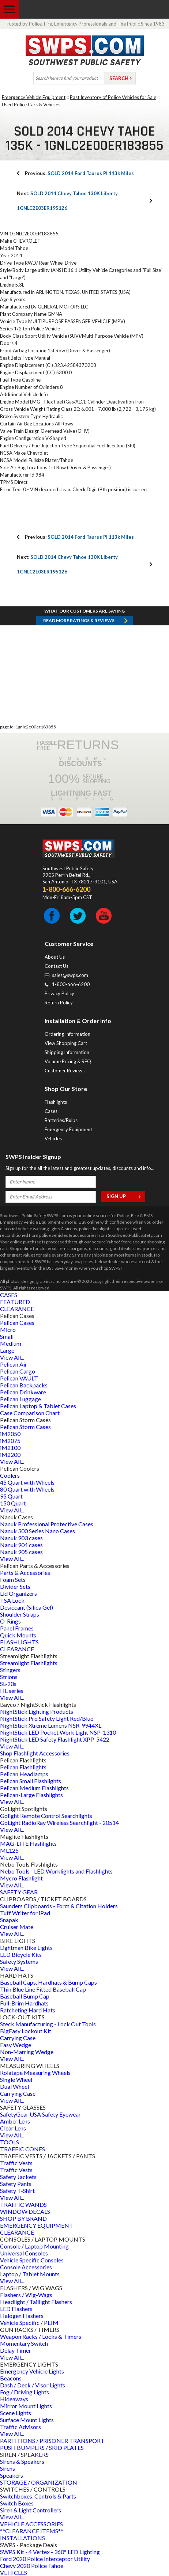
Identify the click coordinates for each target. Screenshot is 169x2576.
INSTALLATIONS (22, 2537)
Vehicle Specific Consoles (32, 2260)
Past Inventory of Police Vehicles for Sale (113, 97)
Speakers (11, 2475)
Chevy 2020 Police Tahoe (31, 2565)
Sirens (7, 2468)
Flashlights (56, 1102)
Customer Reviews (64, 1070)
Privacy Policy (59, 993)
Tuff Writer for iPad (25, 1912)
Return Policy (59, 1002)
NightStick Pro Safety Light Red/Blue (46, 1718)
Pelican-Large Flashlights (31, 1794)
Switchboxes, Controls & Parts (38, 2496)
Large (7, 1350)
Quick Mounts (18, 1635)
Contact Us (56, 966)
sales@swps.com (70, 975)
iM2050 (10, 1433)
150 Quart (13, 1503)
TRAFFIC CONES (22, 2148)
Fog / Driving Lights (24, 2392)
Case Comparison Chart (30, 1412)
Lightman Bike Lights (26, 1947)
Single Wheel (16, 2079)
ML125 (9, 1850)
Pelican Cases (17, 1322)
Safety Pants (15, 2183)
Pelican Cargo (17, 1371)
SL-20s (8, 1683)
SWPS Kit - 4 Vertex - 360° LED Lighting (50, 2551)
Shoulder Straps (19, 1614)
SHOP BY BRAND (23, 2218)
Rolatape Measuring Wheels (35, 2072)
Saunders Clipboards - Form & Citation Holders (59, 1905)
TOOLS (9, 2142)
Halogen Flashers (22, 2315)
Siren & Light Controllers (30, 2510)
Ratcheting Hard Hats (27, 2010)
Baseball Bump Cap (24, 1996)
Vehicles (53, 1138)
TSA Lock (12, 1600)
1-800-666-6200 (71, 984)
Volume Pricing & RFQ (68, 1061)
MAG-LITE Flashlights (28, 1843)
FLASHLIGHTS (19, 1642)
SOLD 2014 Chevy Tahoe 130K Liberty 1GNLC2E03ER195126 (67, 200)
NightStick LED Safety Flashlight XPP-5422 (54, 1739)
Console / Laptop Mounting (34, 2246)
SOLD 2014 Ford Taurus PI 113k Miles (79, 173)
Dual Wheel (14, 2086)
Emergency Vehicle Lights (32, 2371)
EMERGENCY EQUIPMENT (36, 2225)
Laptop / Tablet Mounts (30, 2273)
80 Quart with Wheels (27, 1489)
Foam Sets (13, 1579)
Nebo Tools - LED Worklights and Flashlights (56, 1871)
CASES (8, 1294)
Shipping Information (67, 1052)
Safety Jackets (18, 2176)
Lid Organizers (18, 1593)
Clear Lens (13, 2128)
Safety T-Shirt (17, 2190)
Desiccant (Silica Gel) (26, 1607)
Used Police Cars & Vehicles (31, 104)
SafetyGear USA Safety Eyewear (40, 2114)
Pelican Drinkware (23, 1392)
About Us (55, 957)
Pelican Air (13, 1364)
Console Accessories (26, 2267)
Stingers (10, 1669)
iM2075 (10, 1440)
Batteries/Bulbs (61, 1120)
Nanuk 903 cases (21, 1537)
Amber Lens (15, 2121)
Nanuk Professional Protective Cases (46, 1523)
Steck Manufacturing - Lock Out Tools (48, 2023)
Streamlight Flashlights (28, 1662)
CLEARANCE (17, 1308)
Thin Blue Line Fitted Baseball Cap (43, 1989)
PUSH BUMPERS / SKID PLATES (42, 2447)
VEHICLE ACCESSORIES (31, 2523)
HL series (11, 1690)
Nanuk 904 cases (21, 1544)
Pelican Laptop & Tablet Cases (38, 1405)
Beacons (11, 2378)
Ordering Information (67, 1034)
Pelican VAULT (19, 1378)
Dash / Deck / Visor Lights (32, 2385)
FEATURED (15, 1301)
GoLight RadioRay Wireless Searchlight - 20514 (59, 1822)
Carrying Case (17, 2037)
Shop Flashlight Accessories (35, 1753)
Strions (9, 1676)
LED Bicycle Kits (21, 1954)
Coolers (10, 1475)
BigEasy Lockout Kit (25, 2030)
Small (7, 1336)
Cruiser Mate (16, 1926)
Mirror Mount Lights (26, 2405)
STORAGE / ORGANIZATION (38, 2482)
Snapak (9, 1919)
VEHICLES (13, 2572)
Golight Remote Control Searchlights (46, 1815)
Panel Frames (17, 1628)
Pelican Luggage (20, 1398)
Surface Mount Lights (27, 2419)
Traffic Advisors (20, 2426)
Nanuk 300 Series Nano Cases (37, 1530)
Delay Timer (15, 2350)
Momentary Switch (24, 2343)
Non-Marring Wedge (26, 2051)
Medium (10, 1343)
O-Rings (10, 1621)
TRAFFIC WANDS (23, 2204)
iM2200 (10, 1454)
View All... (12, 1357)
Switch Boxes (17, 2503)
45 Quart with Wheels (27, 1482)
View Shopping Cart (66, 1043)
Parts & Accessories (25, 1572)
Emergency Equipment (68, 1129)
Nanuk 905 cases (21, 1551)
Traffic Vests (16, 2162)
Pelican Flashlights (23, 1767)
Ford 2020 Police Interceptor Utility (45, 2558)
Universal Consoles (24, 2253)
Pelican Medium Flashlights (34, 1787)
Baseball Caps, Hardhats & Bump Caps (48, 1982)
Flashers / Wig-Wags (26, 2294)
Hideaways (14, 2398)
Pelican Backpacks (24, 1385)
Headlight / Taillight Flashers (36, 2301)
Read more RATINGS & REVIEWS (78, 620)
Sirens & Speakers (22, 2461)
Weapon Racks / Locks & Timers (40, 2336)
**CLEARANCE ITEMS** (31, 2530)
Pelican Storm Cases (25, 1426)
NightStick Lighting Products (36, 1711)
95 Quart (11, 1496)
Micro (8, 1329)
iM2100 (10, 1447)
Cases (51, 1111)
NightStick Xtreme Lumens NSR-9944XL (50, 1725)
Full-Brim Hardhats (24, 2003)
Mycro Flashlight (21, 1878)
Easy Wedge (15, 2044)
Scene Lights (15, 2412)
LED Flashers (16, 2308)
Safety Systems (19, 1961)
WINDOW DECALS (25, 2211)
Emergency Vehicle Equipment (33, 97)
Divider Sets (15, 1586)
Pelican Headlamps (24, 1773)
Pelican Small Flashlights (30, 1780)
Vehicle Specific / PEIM (29, 2322)
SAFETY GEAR (19, 1892)
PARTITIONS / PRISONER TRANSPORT (52, 2440)
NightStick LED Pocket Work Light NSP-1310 (58, 1732)
